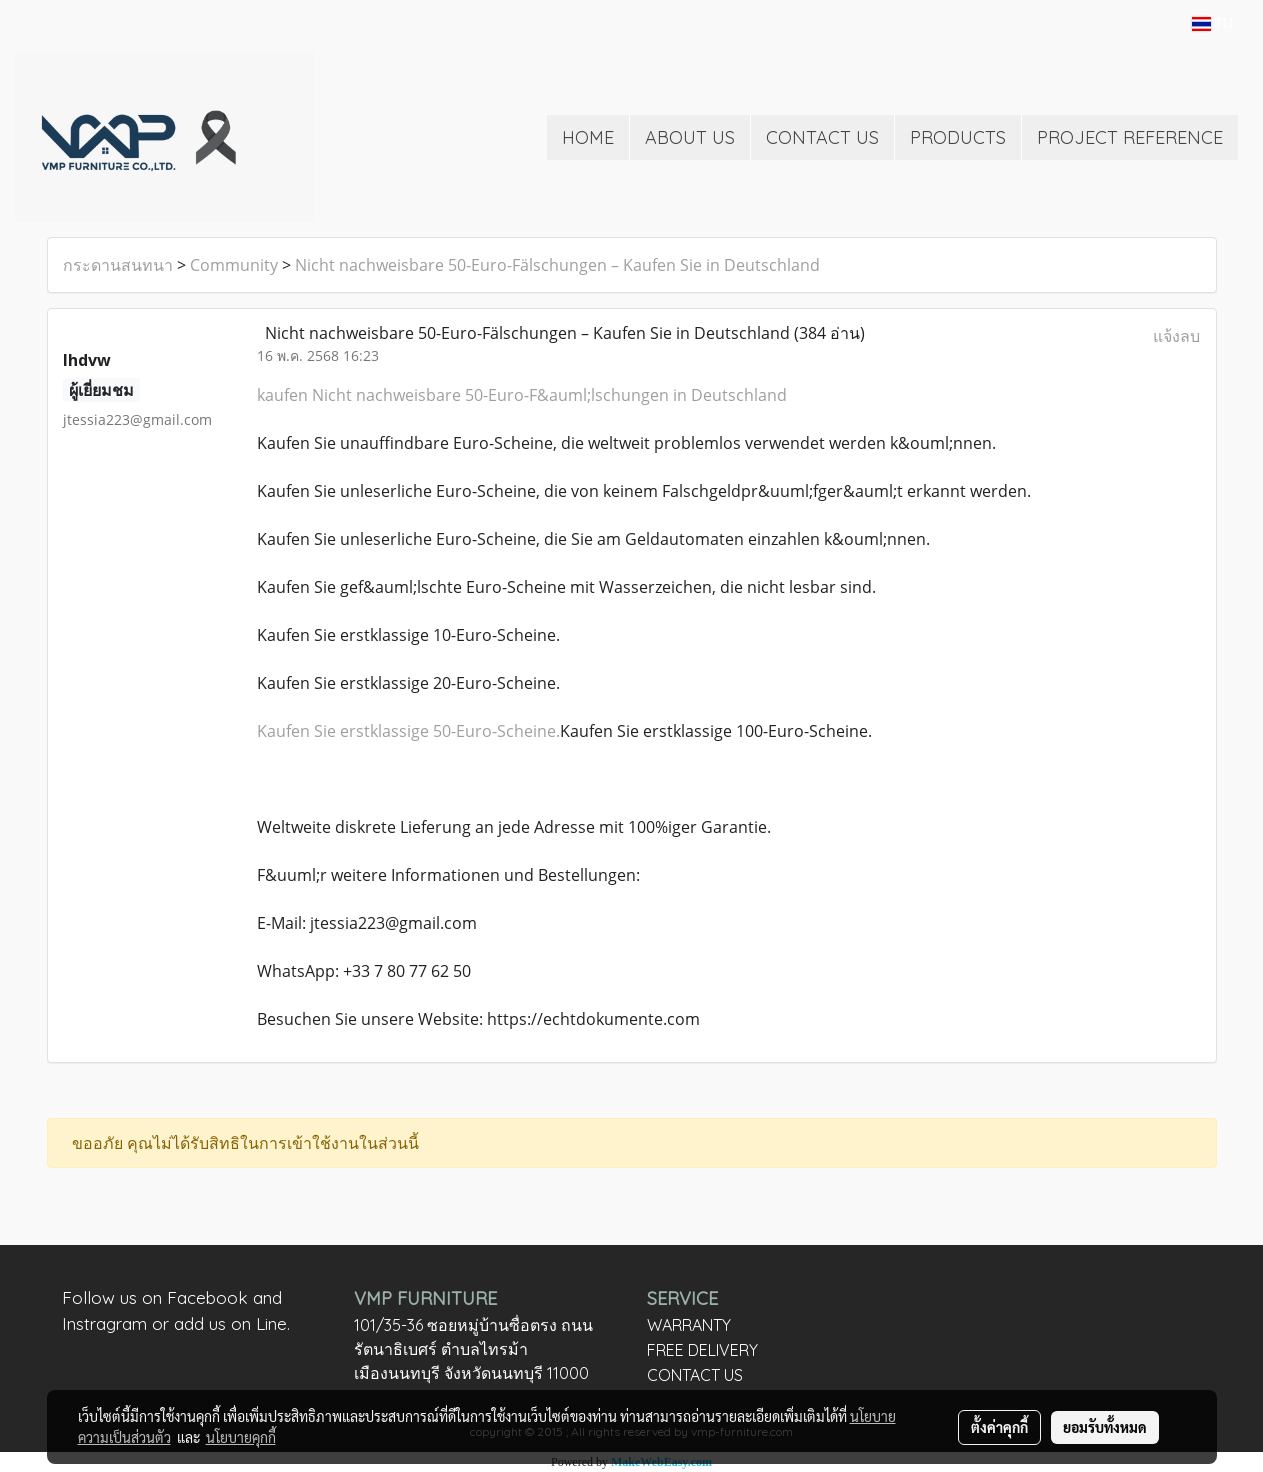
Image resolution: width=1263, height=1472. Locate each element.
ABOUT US (690, 137)
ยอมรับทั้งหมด (1105, 1427)
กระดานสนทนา (118, 265)
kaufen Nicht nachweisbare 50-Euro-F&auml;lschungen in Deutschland (522, 395)
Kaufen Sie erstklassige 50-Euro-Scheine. (408, 731)
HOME (588, 137)
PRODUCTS (958, 137)
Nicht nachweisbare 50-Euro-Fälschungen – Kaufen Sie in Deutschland (557, 265)
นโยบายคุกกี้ (241, 1437)
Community (234, 265)
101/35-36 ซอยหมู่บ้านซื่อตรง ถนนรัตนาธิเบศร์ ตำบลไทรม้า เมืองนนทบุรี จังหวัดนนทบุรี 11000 (473, 1349)
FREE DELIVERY (702, 1350)
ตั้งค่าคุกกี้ (999, 1427)
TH (1212, 23)
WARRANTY (689, 1325)
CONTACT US (822, 137)
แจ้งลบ (1176, 336)
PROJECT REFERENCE (1130, 137)
